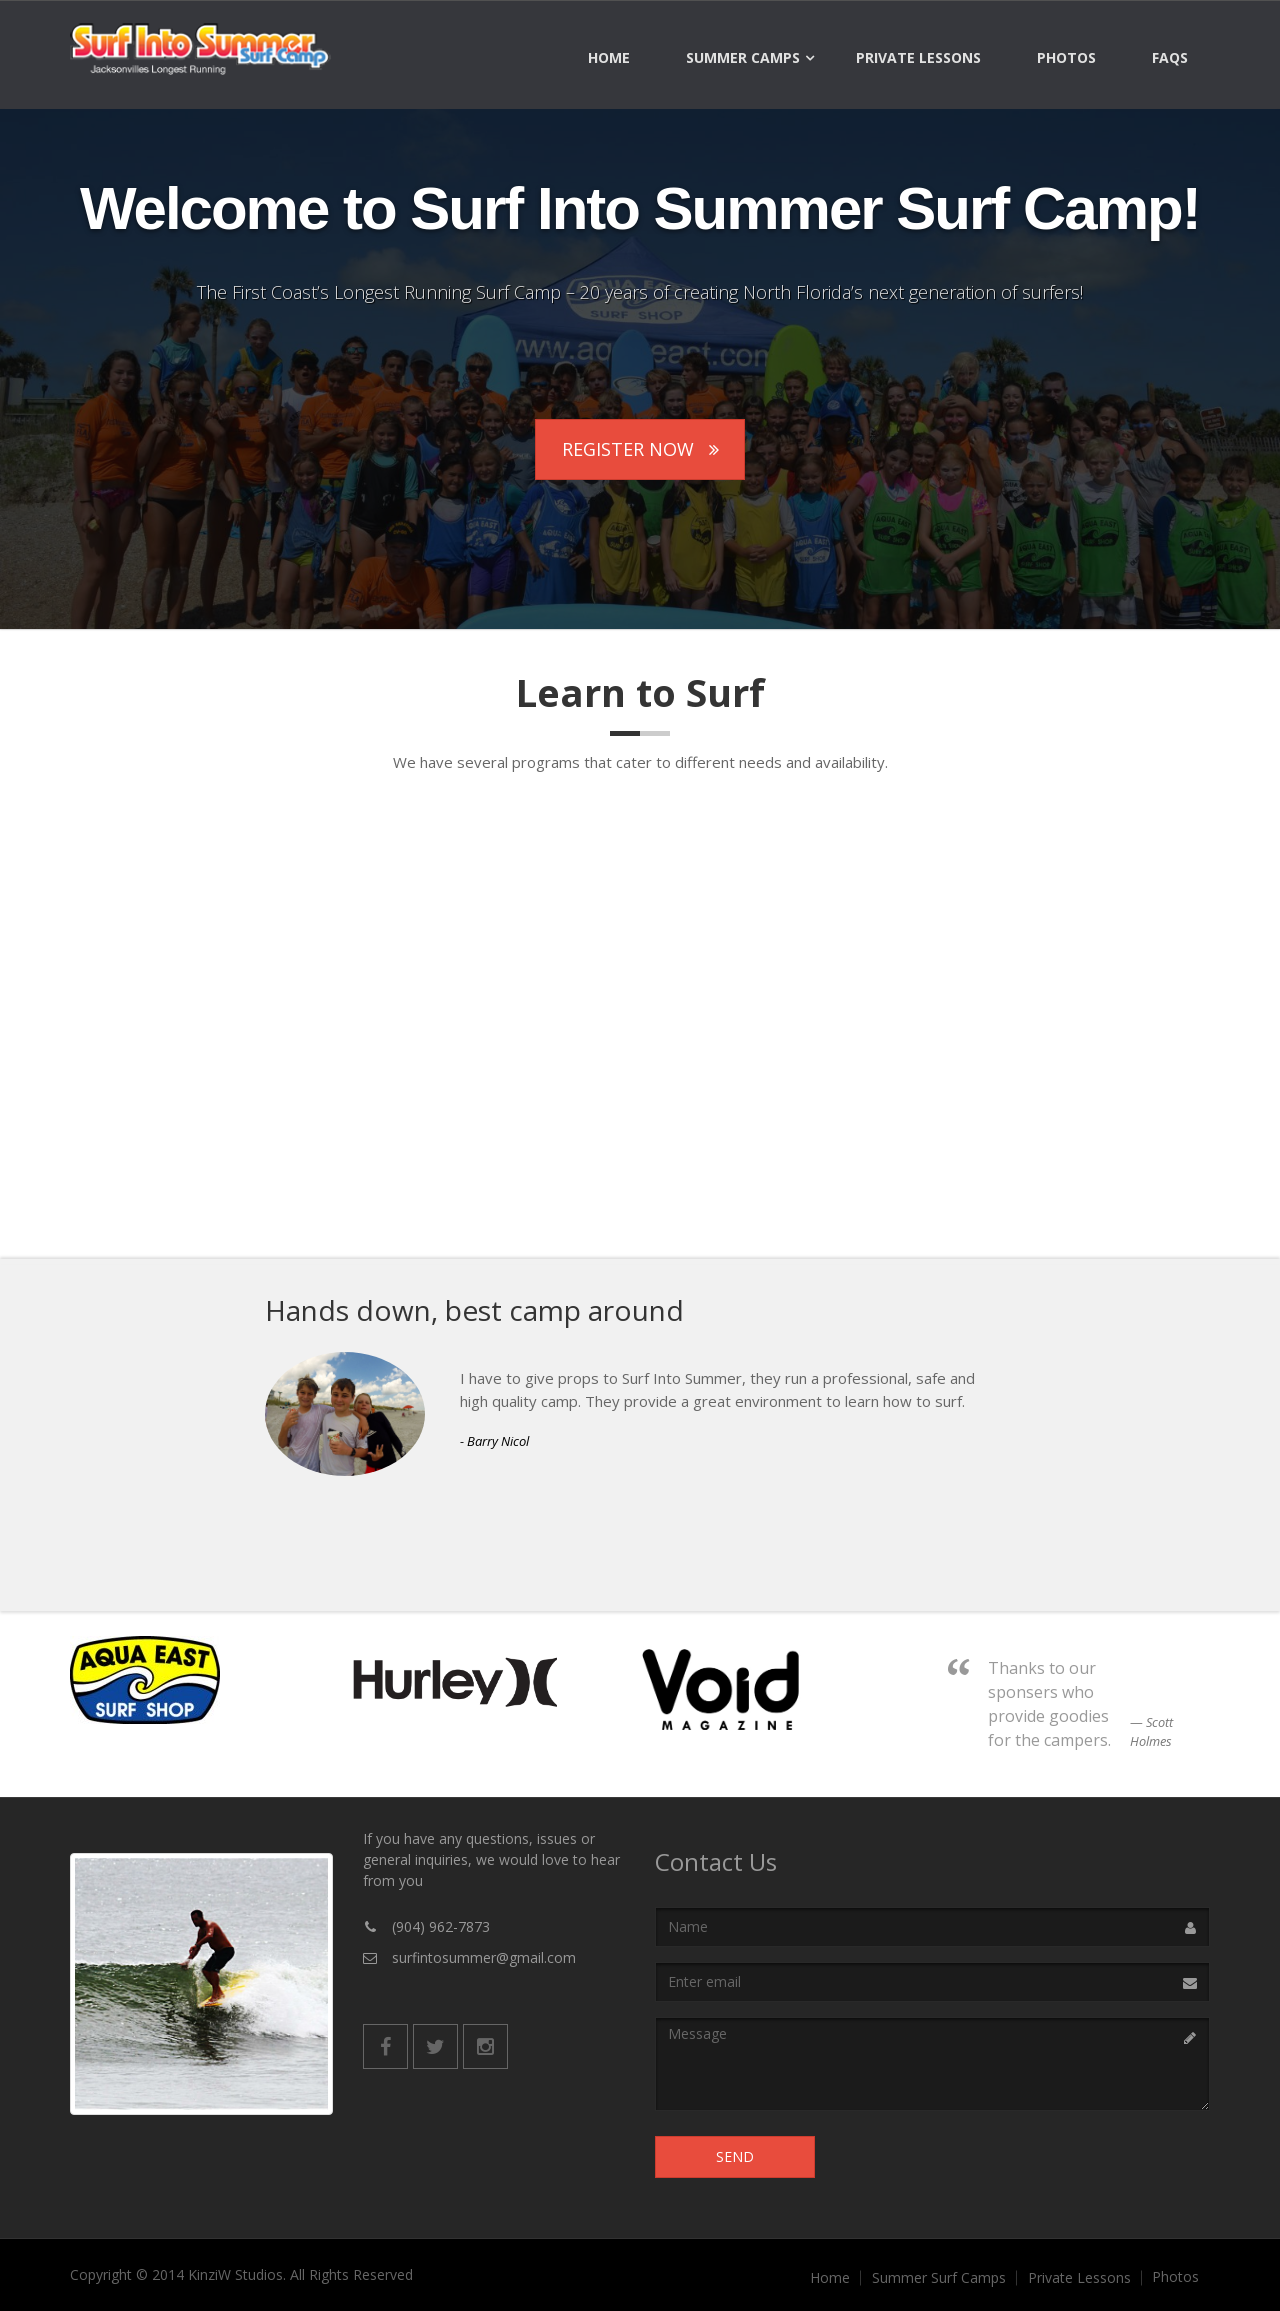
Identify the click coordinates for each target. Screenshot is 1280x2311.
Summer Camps (743, 57)
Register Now (640, 449)
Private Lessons (918, 57)
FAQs (1170, 57)
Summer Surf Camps (939, 2278)
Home (609, 57)
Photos (1066, 57)
